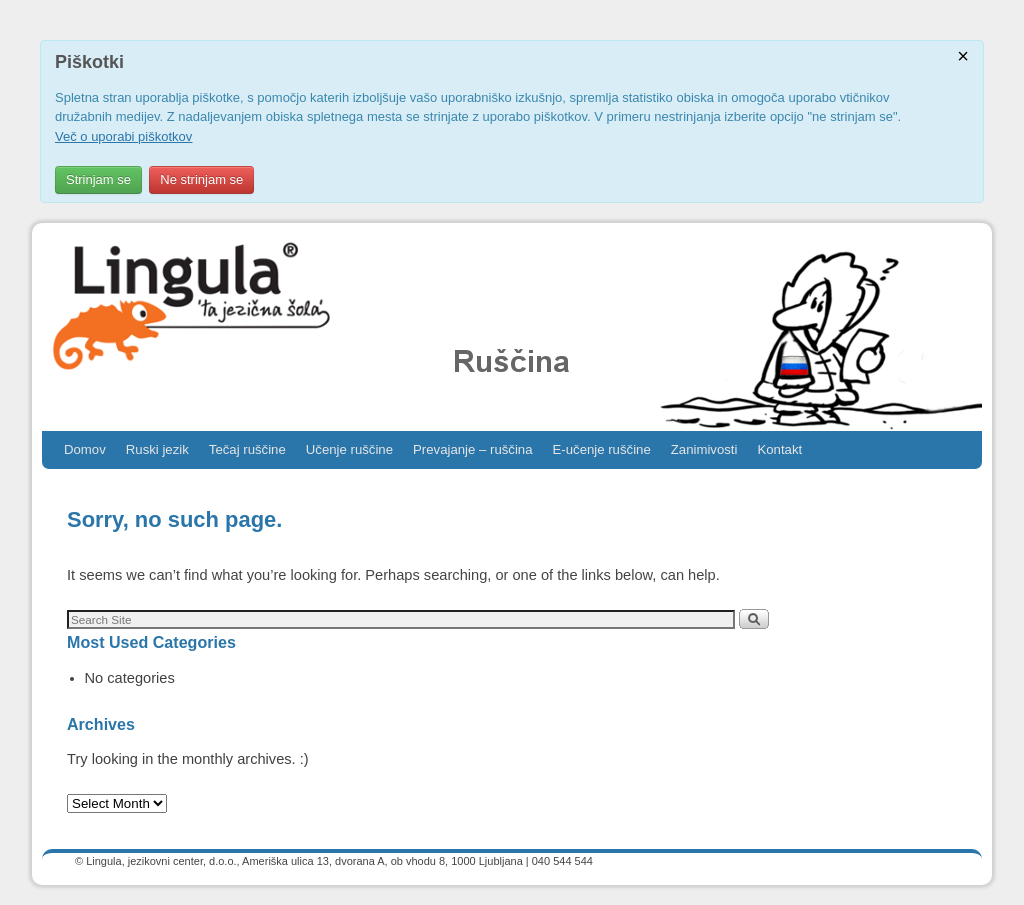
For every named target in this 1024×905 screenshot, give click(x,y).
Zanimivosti (704, 449)
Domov (85, 449)
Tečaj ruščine (247, 449)
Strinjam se (98, 179)
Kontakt (779, 449)
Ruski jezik (157, 449)
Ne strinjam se (201, 179)
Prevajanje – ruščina (473, 449)
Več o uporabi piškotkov (123, 136)
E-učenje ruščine (602, 449)
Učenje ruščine (349, 449)
